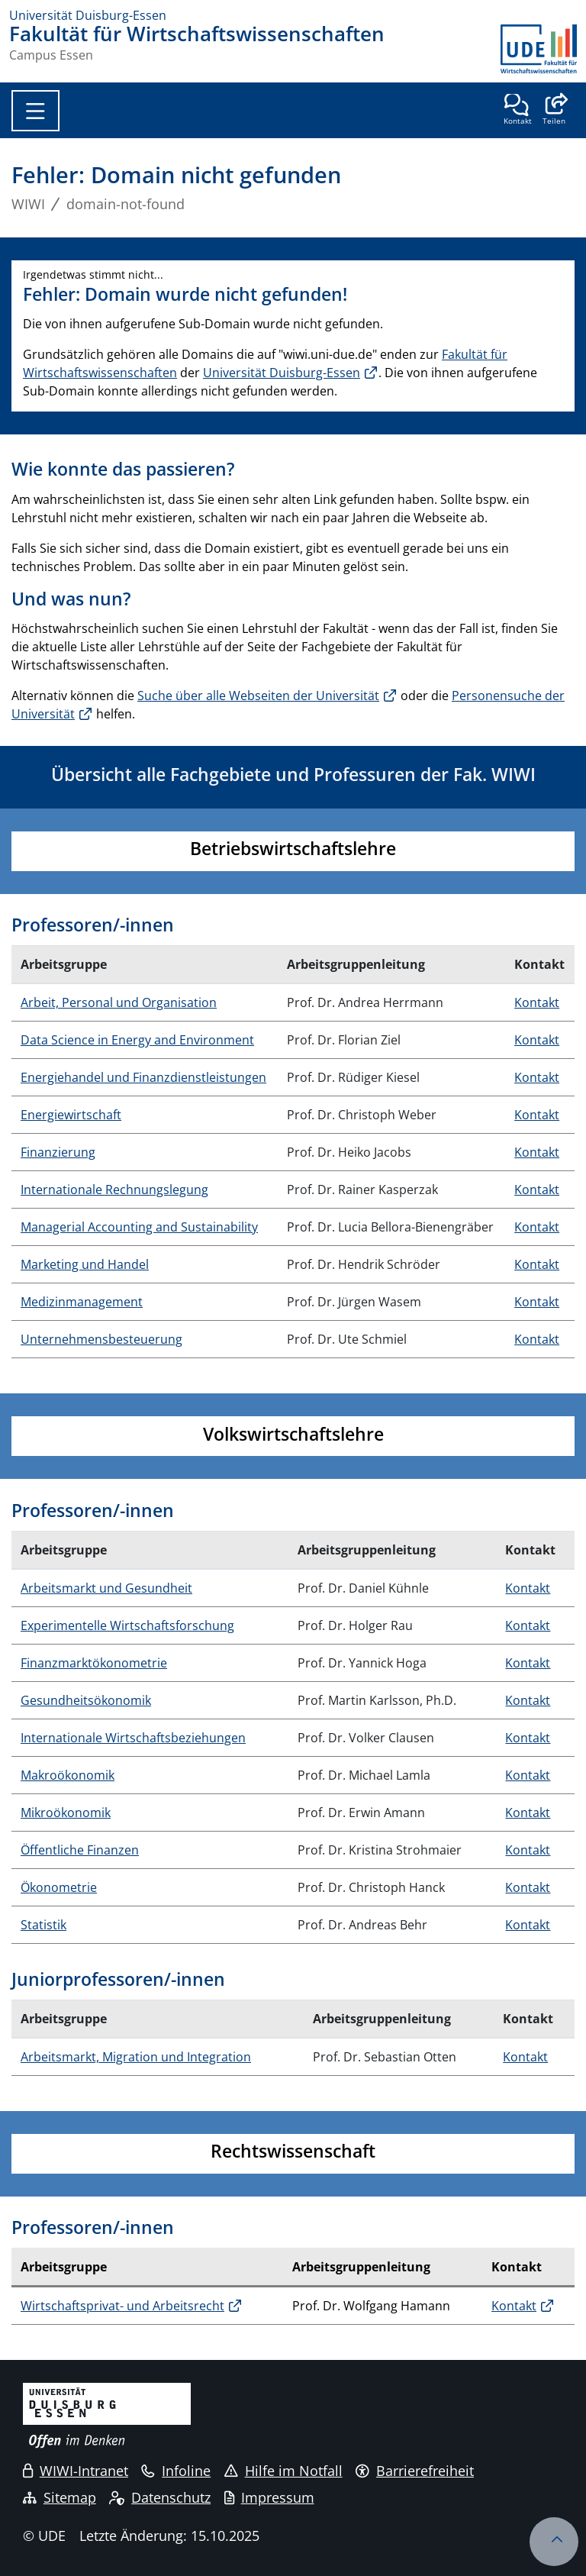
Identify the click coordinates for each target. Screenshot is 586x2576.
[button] (553, 111)
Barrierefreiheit (415, 2470)
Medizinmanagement (82, 1301)
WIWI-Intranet (75, 2470)
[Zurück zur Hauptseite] (539, 48)
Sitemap (59, 2497)
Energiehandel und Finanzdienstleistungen (143, 1077)
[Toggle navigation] (35, 110)
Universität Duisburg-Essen (281, 372)
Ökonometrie (59, 1887)
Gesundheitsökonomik (86, 1700)
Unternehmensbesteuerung (101, 1339)
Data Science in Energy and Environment (137, 1039)
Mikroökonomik (66, 1812)
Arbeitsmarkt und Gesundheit (106, 1588)
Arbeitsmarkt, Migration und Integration (136, 2056)
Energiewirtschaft (71, 1114)
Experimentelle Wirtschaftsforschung (127, 1625)
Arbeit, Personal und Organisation (119, 1002)
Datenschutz (160, 2497)
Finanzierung (58, 1152)
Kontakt (536, 1002)
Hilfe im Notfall (283, 2470)
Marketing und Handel (85, 1264)
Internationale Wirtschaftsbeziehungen (133, 1737)
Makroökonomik (67, 1775)
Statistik (43, 1924)
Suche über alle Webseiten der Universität (258, 695)
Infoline (176, 2470)
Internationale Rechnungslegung (114, 1189)
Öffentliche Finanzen (80, 1850)
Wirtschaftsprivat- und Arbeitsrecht (122, 2305)
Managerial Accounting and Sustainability (139, 1227)
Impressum (269, 2497)
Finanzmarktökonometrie (94, 1662)
